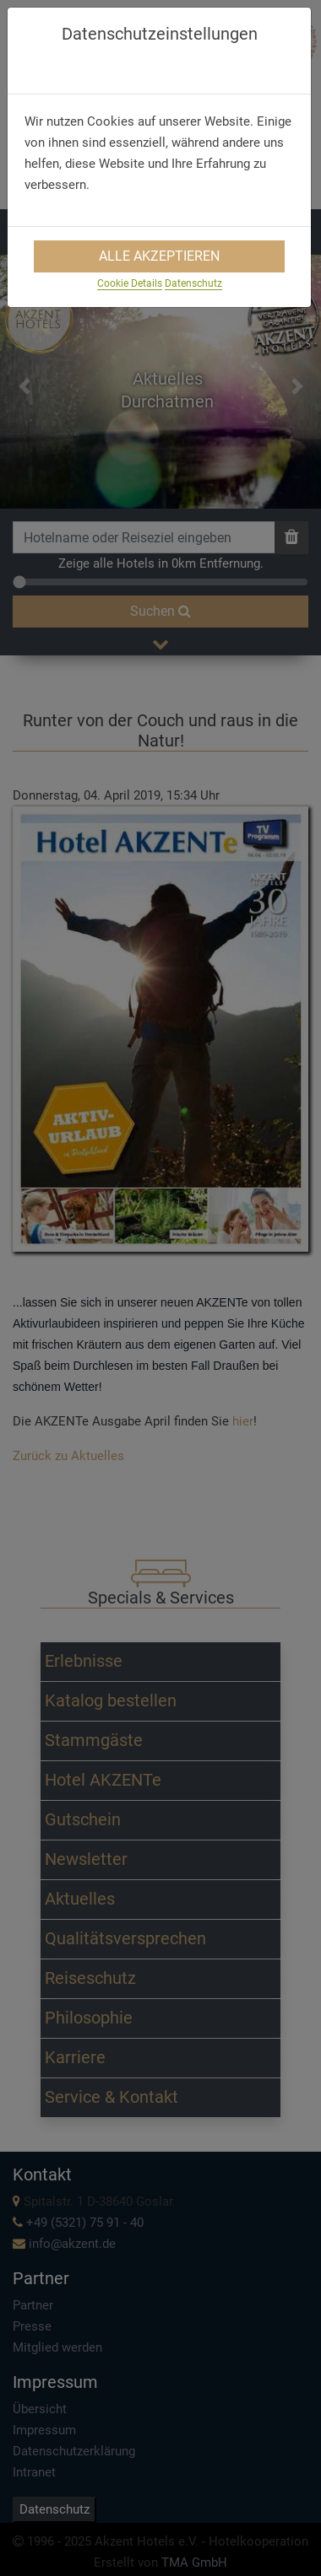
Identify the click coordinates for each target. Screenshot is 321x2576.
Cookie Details (129, 283)
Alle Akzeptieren (159, 256)
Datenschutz (193, 283)
